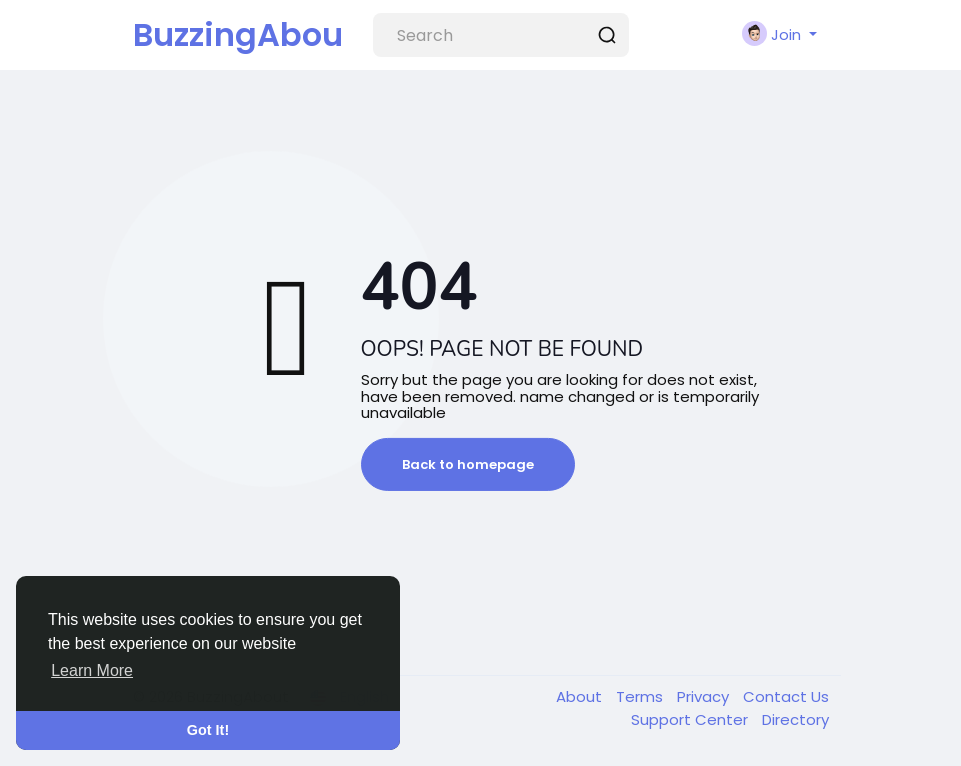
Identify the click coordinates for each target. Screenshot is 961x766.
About (581, 696)
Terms (641, 696)
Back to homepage (468, 464)
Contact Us (786, 696)
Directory (795, 719)
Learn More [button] (92, 670)
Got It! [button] (208, 730)
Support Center (691, 719)
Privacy (705, 696)
